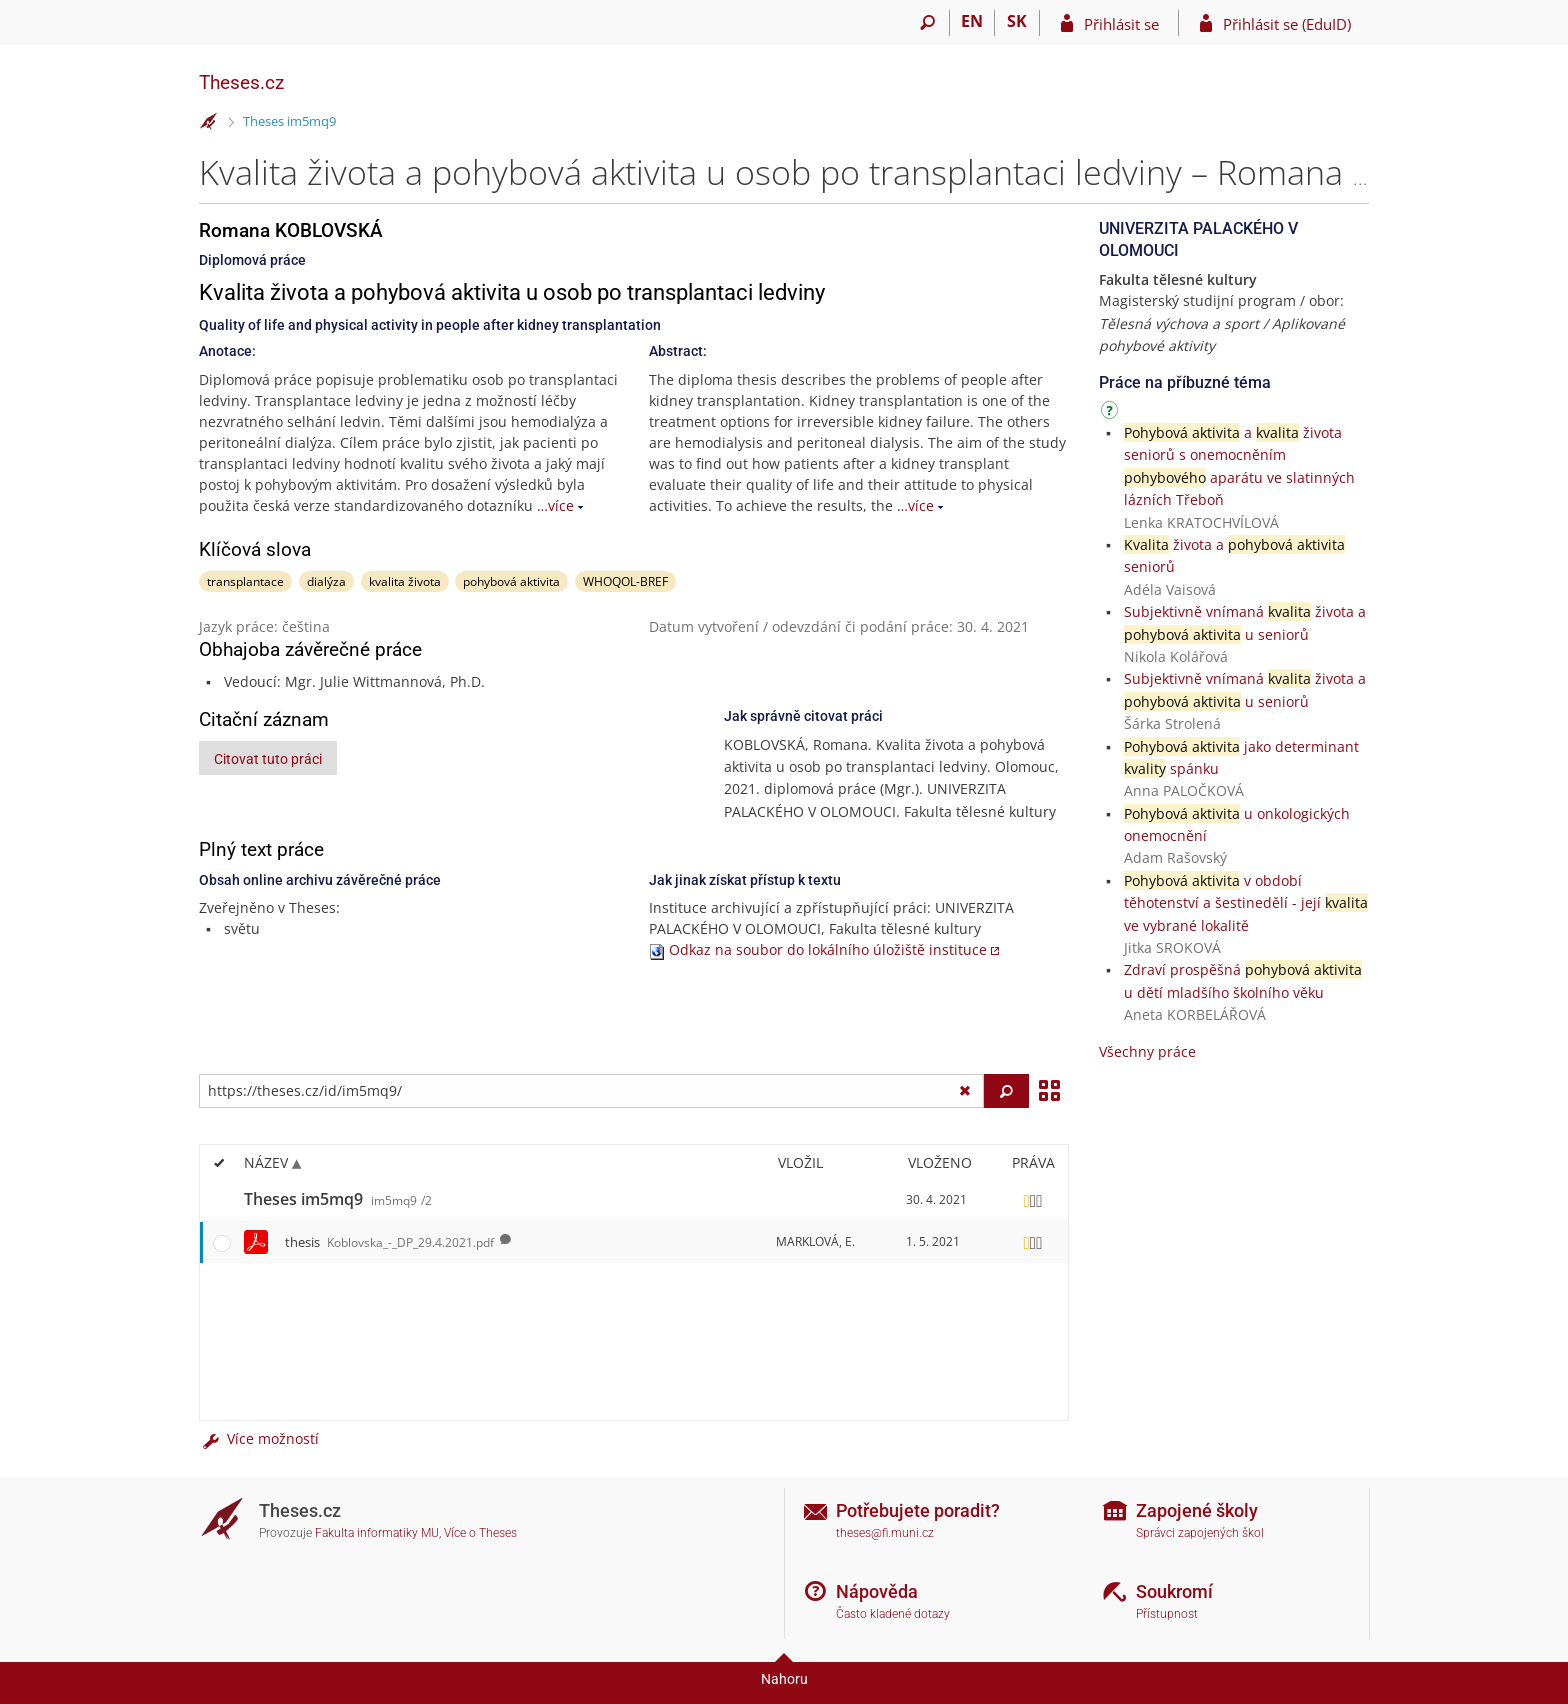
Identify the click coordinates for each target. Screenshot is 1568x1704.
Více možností (259, 1438)
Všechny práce (1147, 1051)
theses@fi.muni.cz (885, 1533)
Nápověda (877, 1591)
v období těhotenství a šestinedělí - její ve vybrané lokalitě (1246, 903)
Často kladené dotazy (893, 1614)
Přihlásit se (1121, 24)
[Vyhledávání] (927, 23)
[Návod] (1112, 413)
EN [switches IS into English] (972, 21)
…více (555, 505)
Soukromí (1174, 1591)
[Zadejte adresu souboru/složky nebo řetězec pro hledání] (591, 1091)
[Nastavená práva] (1033, 1200)
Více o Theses (480, 1533)
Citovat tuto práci (268, 759)
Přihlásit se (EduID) (1287, 24)
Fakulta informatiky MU (377, 1533)
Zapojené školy (1197, 1510)
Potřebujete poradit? (918, 1510)
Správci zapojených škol (1200, 1533)
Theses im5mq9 (289, 121)
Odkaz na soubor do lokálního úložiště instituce (828, 949)
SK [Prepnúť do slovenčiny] (1017, 21)
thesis (389, 1242)
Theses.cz (241, 82)
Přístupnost (1167, 1614)
